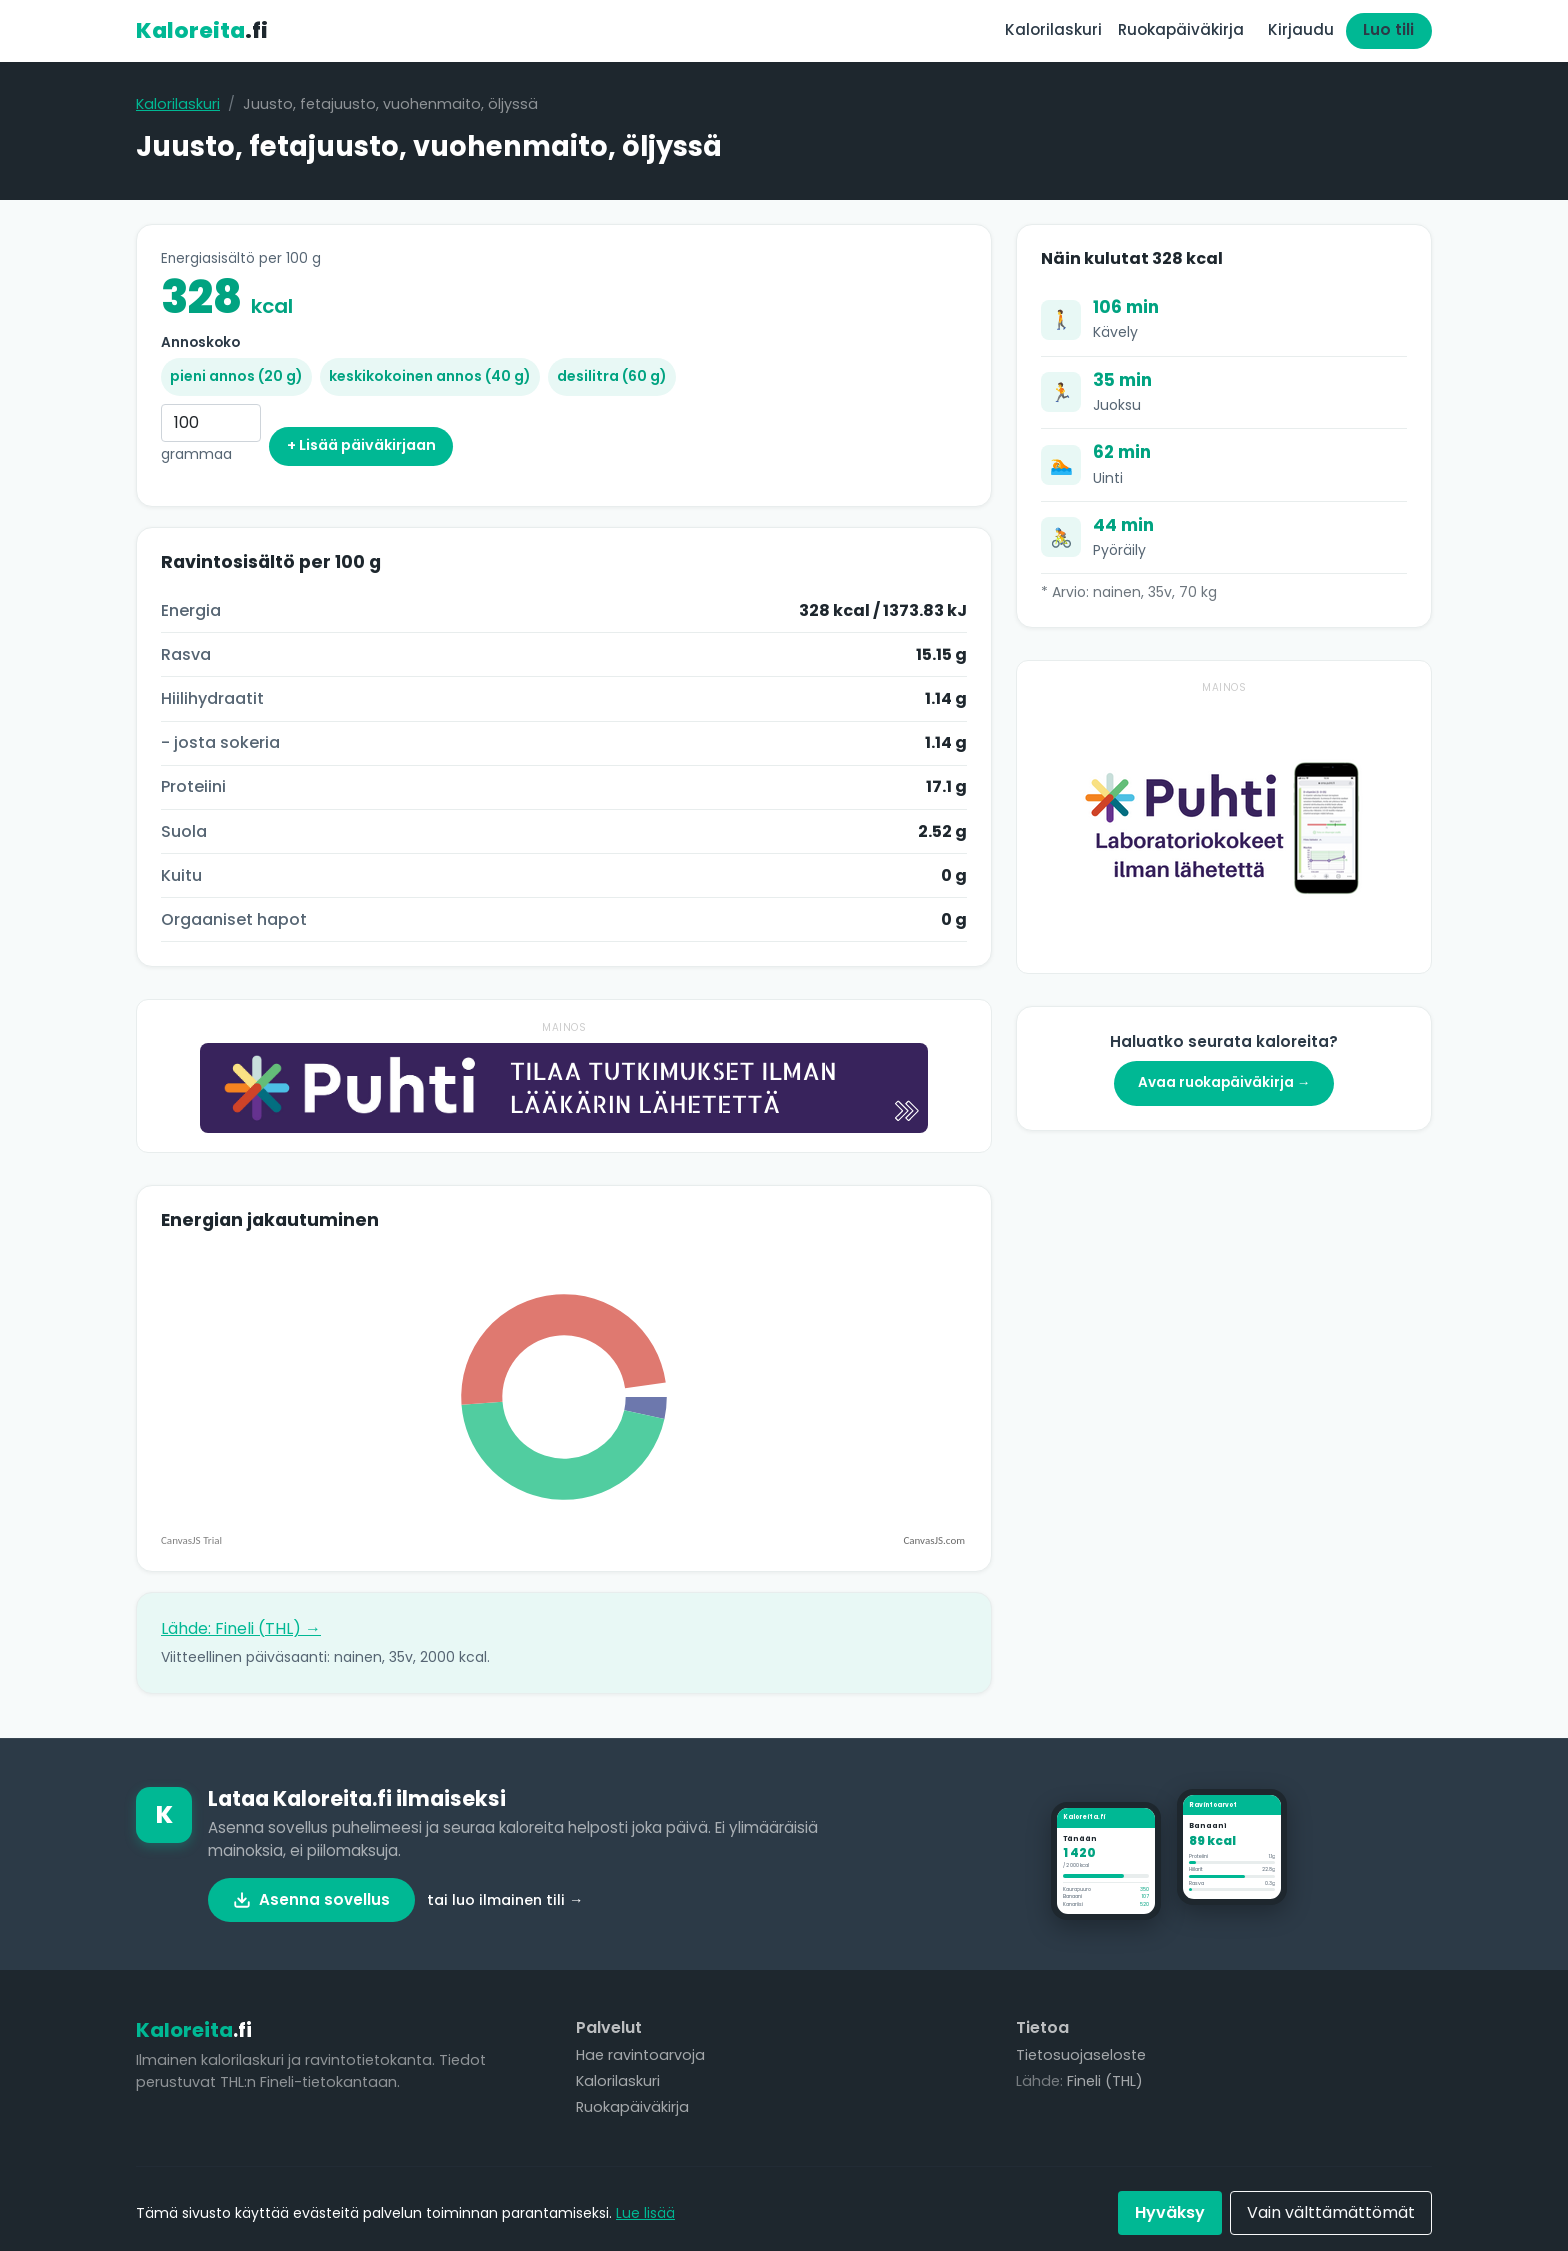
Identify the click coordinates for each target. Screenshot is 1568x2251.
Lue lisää (645, 2213)
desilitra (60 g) (612, 376)
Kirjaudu (1301, 29)
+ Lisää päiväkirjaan (361, 445)
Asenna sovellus (311, 1899)
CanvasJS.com (934, 1540)
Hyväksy (1170, 2212)
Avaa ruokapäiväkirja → (1224, 1082)
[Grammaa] (211, 423)
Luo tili (1388, 29)
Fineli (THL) (1105, 2081)
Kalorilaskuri (1053, 29)
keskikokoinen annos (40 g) (430, 376)
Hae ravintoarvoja (640, 2055)
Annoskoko (200, 342)
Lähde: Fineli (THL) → (241, 1628)
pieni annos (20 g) (236, 376)
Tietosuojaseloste (1081, 2055)
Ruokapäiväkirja (1181, 29)
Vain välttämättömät (1331, 2212)
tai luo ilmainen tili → (505, 1900)
